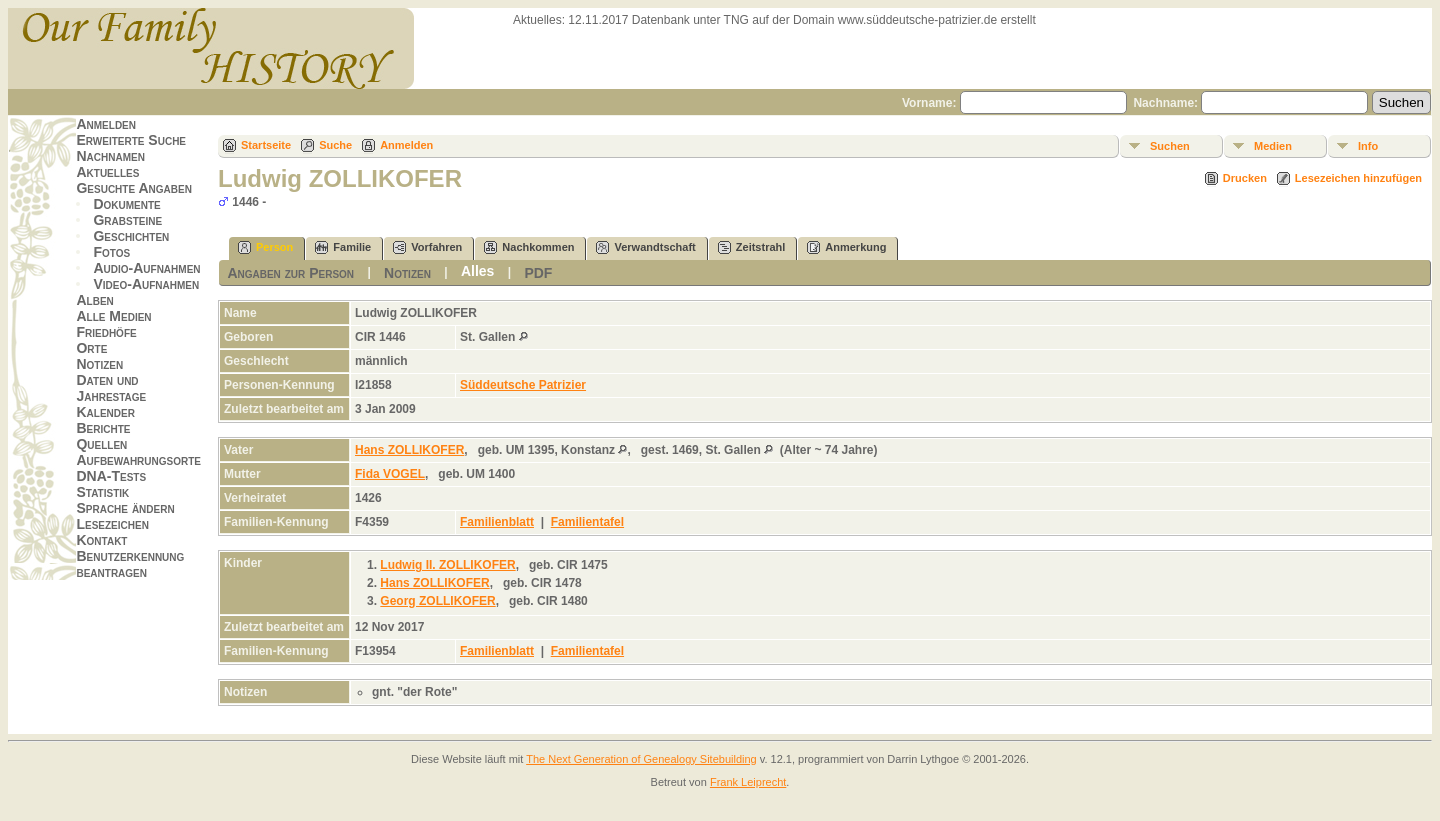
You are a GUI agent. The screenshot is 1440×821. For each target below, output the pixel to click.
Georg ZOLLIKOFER (437, 601)
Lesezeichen (112, 524)
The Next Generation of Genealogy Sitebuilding (641, 759)
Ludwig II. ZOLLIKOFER (447, 565)
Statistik (102, 492)
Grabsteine (127, 220)
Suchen (1170, 146)
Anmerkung (846, 247)
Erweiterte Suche (131, 140)
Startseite (266, 145)
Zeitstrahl (752, 247)
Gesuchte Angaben (134, 188)
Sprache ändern (125, 508)
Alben (94, 300)
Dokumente (126, 204)
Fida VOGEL (390, 474)
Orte (91, 348)
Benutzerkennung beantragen (130, 564)
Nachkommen (529, 247)
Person (265, 247)
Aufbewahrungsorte (138, 460)
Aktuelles (107, 172)
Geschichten (131, 236)
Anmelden (106, 124)
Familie (343, 247)
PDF (538, 273)
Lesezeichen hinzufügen (1358, 178)
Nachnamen (110, 156)
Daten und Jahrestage (111, 388)
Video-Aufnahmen (146, 284)
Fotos (111, 252)
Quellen (101, 444)
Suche (335, 145)
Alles (477, 271)
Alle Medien (113, 316)
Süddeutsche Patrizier (523, 385)
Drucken (1245, 178)
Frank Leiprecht (748, 782)
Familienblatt (497, 522)
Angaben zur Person (290, 273)
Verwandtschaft (645, 247)
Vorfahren (427, 247)
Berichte (103, 428)
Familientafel (587, 522)
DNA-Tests (111, 476)
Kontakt (101, 540)
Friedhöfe (106, 332)
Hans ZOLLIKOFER (409, 450)
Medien (1273, 146)
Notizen (99, 364)
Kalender (105, 412)
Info (1368, 146)
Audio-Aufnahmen (146, 268)
